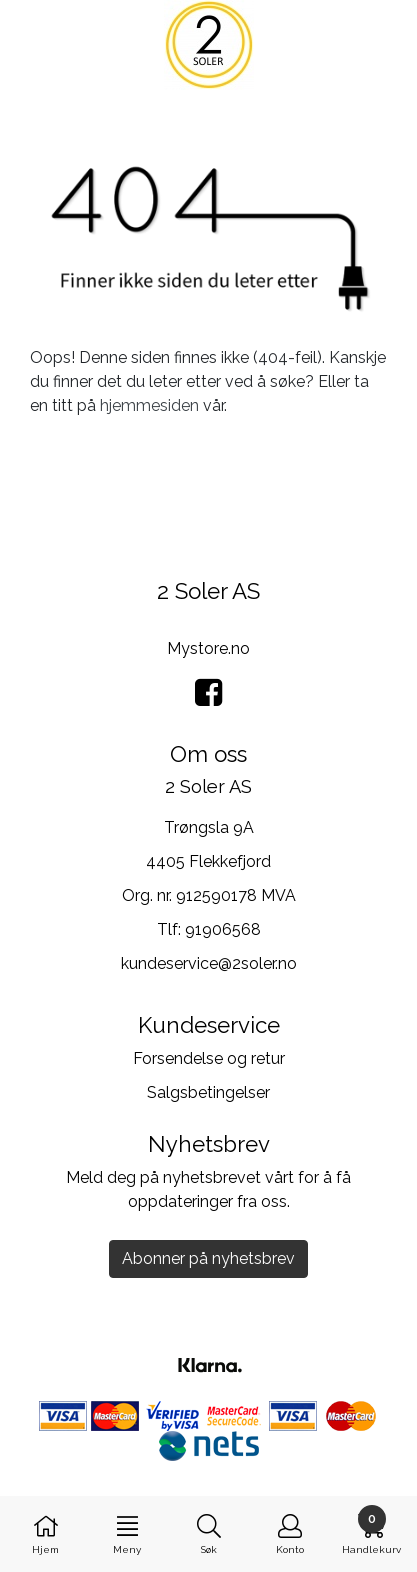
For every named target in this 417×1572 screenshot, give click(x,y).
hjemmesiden (149, 405)
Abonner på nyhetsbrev (208, 1258)
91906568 (223, 929)
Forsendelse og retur (209, 1058)
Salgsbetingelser (208, 1092)
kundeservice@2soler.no (209, 963)
